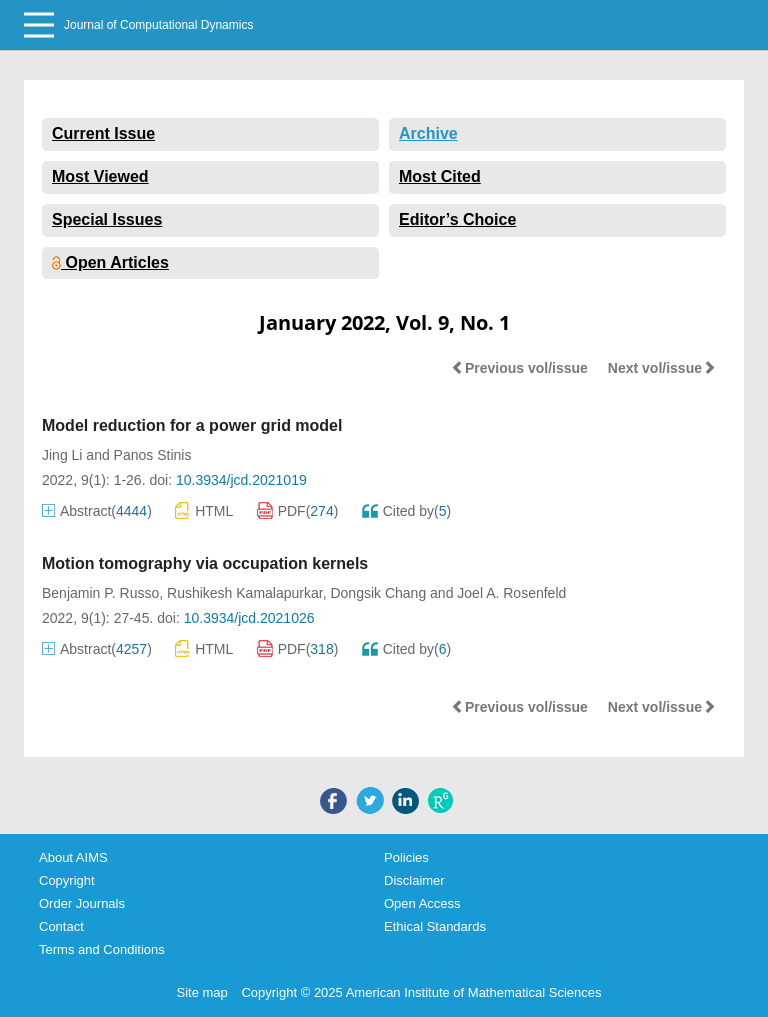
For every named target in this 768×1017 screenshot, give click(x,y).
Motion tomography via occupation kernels (205, 563)
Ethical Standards (435, 926)
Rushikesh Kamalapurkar (245, 593)
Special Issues (107, 219)
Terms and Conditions (102, 949)
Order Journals (82, 903)
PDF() (298, 511)
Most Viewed (100, 176)
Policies (406, 857)
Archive (428, 133)
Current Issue (103, 133)
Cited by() (407, 511)
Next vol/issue (662, 368)
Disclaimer (414, 880)
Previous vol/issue (519, 368)
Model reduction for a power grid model (192, 425)
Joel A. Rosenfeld (511, 593)
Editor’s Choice (457, 219)
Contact (61, 926)
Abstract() (97, 511)
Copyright (67, 880)
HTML (204, 510)
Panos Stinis (153, 455)
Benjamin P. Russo (100, 593)
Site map (202, 992)
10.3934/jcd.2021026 (249, 618)
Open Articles (110, 262)
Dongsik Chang (378, 593)
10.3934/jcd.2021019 (241, 480)
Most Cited (440, 176)
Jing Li (62, 455)
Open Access (422, 903)
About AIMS (73, 857)
